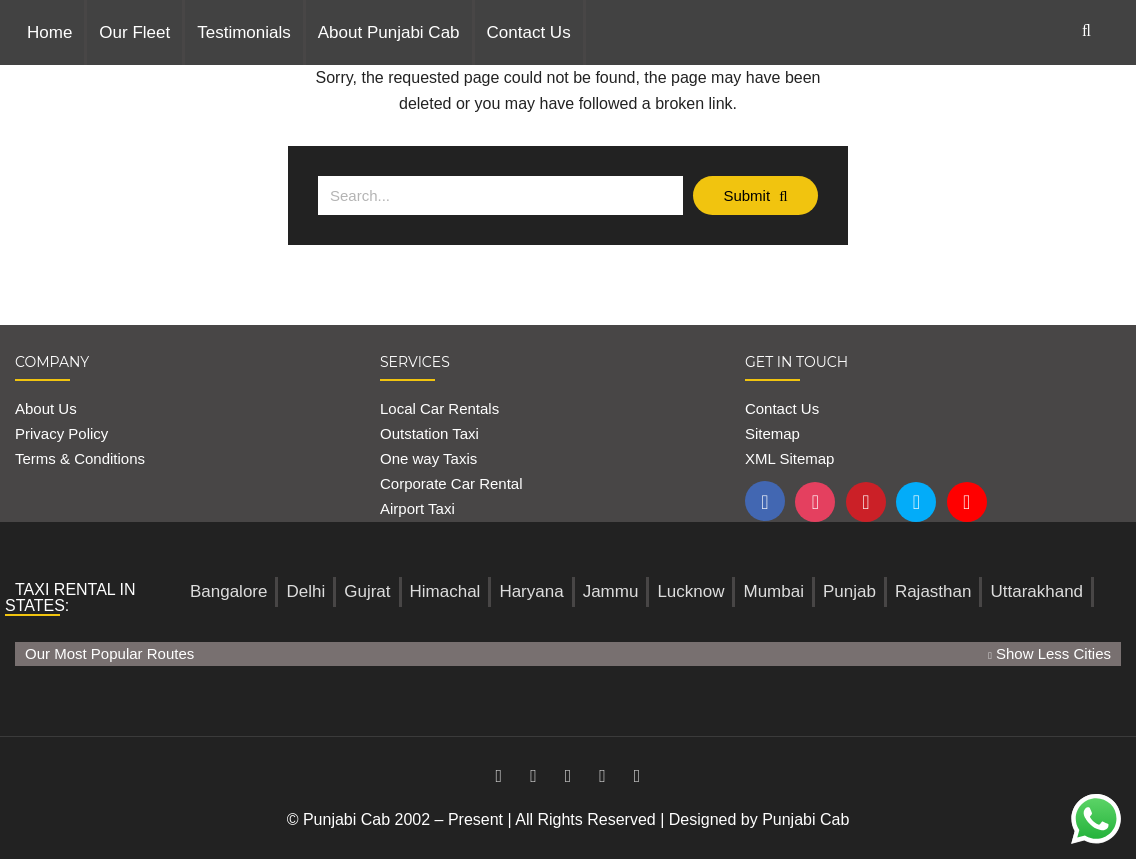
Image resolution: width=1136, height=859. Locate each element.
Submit (755, 195)
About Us (46, 408)
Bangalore (229, 591)
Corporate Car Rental (451, 483)
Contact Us (529, 32)
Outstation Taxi (429, 433)
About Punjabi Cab (389, 32)
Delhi (305, 591)
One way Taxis (428, 458)
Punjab (849, 591)
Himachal (445, 591)
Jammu (611, 591)
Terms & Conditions (80, 458)
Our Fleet (134, 32)
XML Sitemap (789, 458)
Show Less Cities (1049, 653)
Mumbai (773, 591)
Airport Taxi (419, 508)
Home (49, 32)
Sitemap (772, 433)
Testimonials (244, 32)
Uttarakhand (1036, 591)
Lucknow (690, 591)
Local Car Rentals (439, 408)
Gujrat (367, 591)
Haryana (531, 591)
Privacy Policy (61, 433)
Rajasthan (933, 591)
